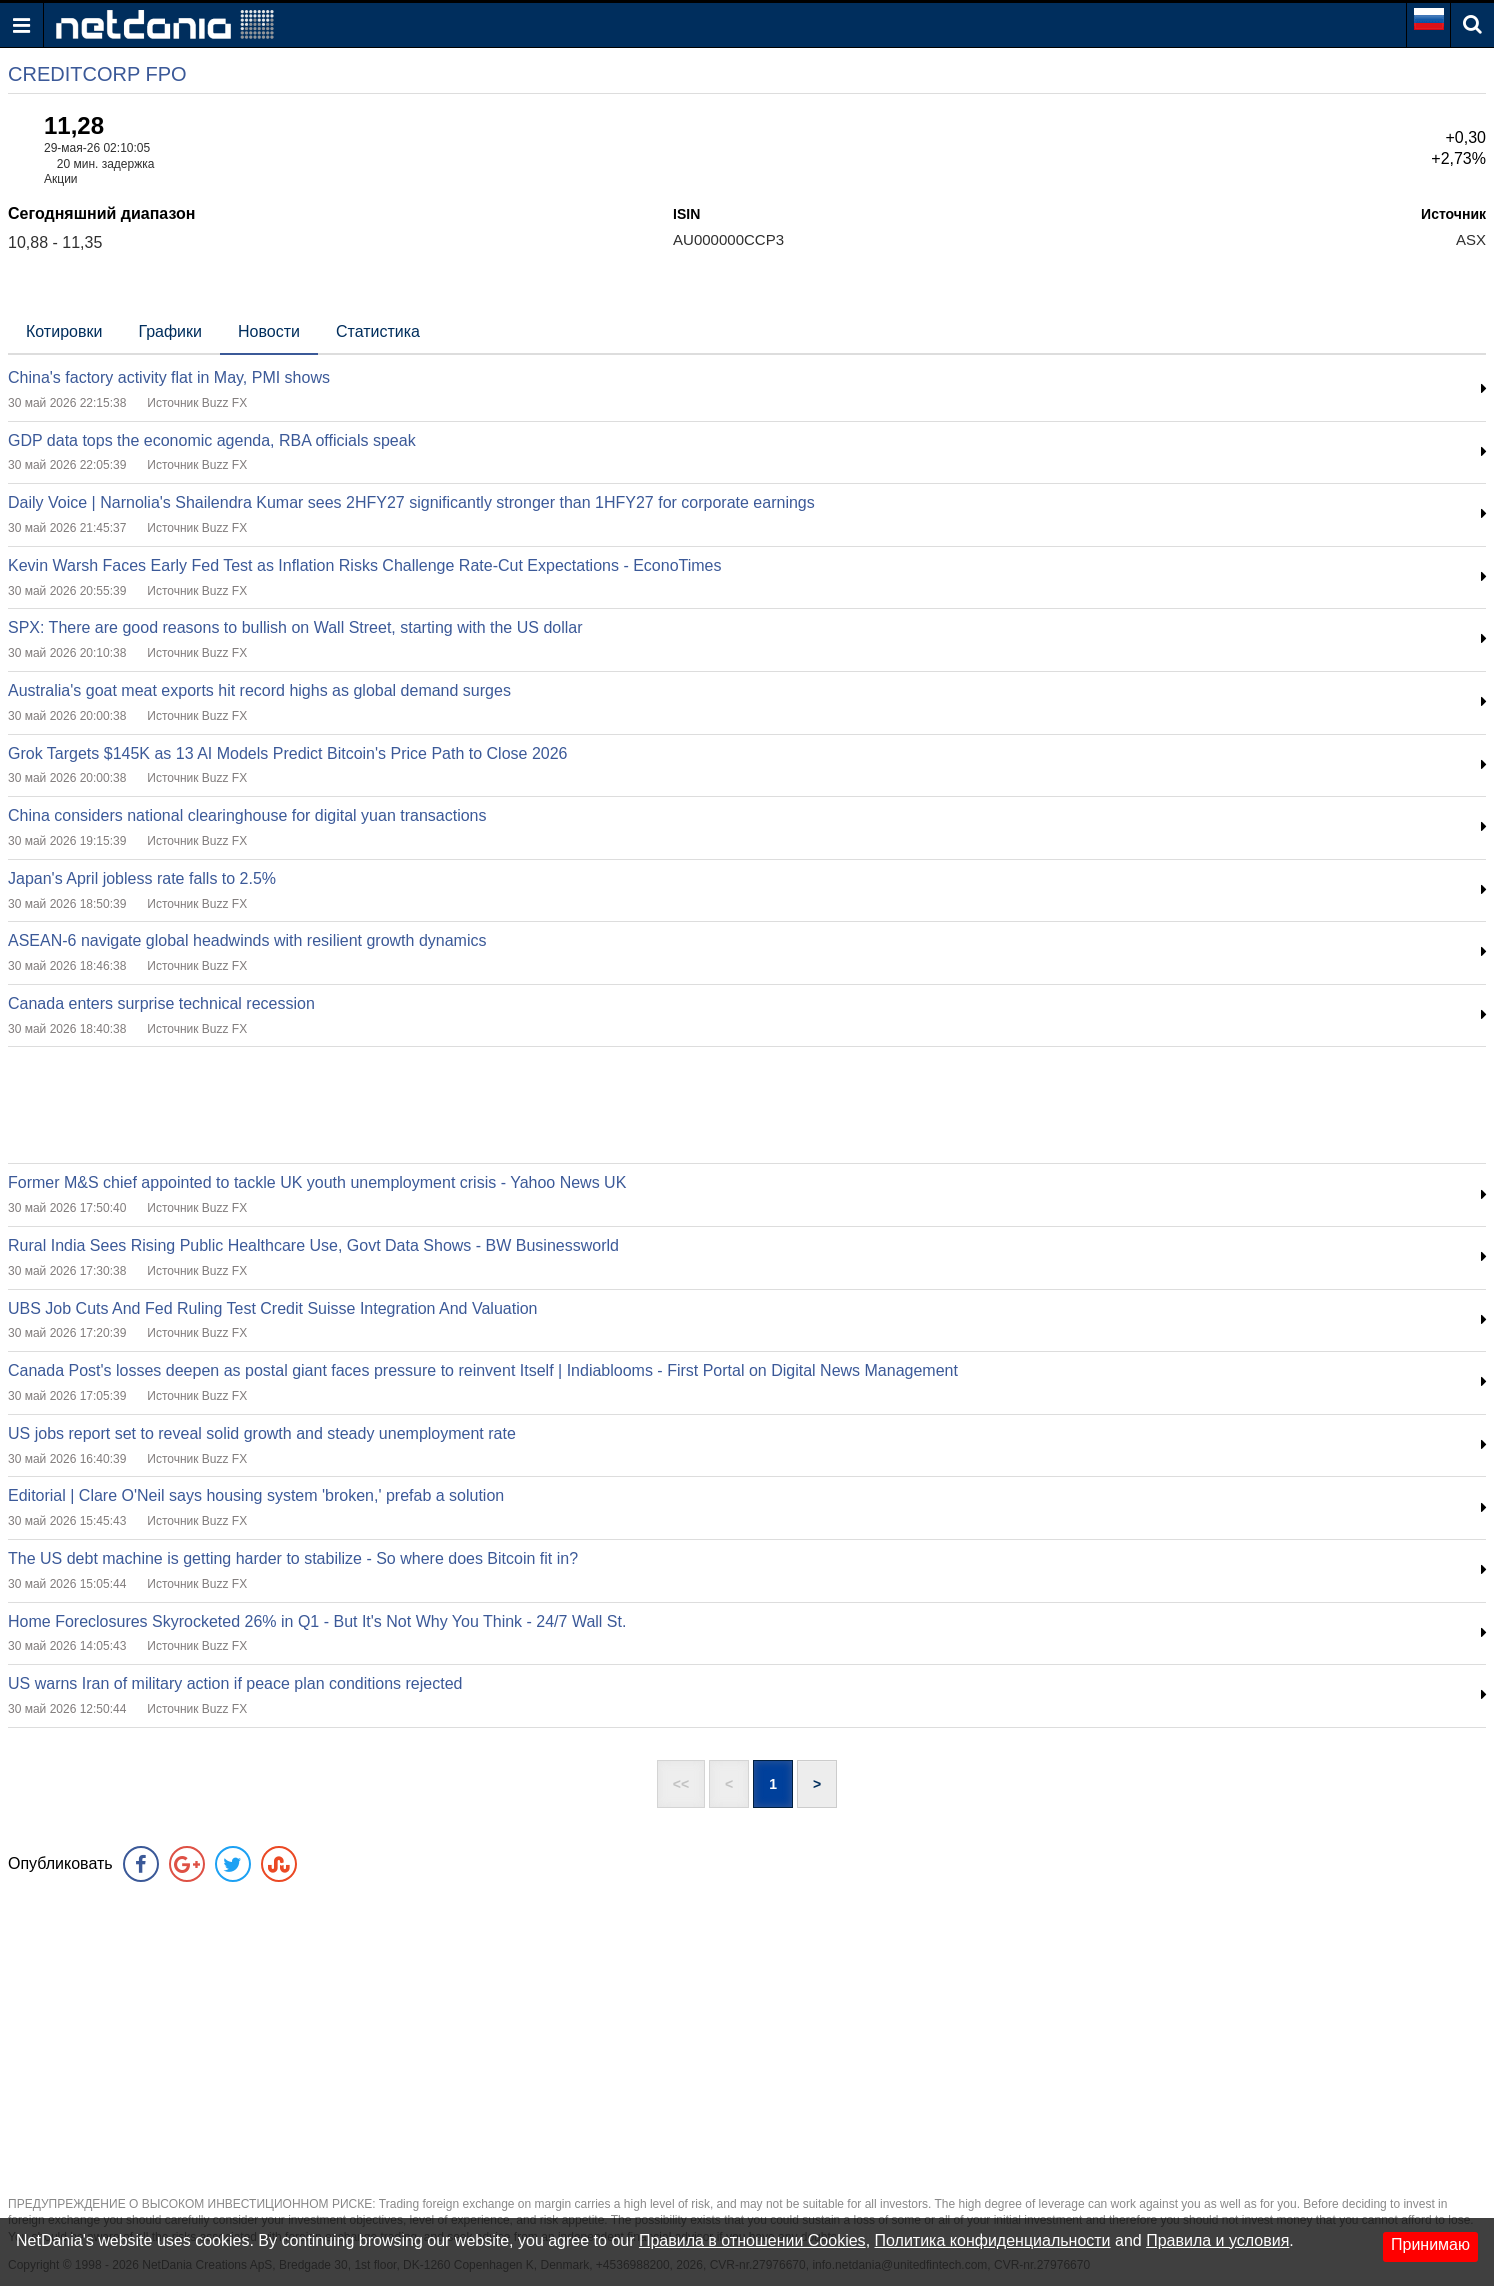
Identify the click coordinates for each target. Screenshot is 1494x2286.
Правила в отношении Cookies (752, 2240)
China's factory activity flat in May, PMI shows (169, 377)
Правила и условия (1217, 2240)
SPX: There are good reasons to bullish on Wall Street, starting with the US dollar (295, 627)
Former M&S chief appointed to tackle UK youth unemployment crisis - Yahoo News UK (317, 1182)
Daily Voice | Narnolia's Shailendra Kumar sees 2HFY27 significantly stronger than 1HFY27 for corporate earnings (411, 502)
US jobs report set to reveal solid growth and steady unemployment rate (262, 1433)
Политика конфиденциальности (993, 2240)
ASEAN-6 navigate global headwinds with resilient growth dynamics (247, 940)
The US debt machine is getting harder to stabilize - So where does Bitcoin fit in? (293, 1558)
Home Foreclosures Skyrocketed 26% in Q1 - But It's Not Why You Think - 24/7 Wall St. (317, 1621)
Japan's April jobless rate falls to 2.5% (142, 878)
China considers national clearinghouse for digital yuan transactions (247, 815)
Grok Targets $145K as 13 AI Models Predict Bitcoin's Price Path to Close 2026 (288, 753)
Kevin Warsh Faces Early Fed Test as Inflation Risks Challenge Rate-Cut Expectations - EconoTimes (364, 565)
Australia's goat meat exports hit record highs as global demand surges (259, 690)
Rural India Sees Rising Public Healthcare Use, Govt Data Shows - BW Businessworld (313, 1245)
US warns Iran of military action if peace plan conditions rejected (235, 1683)
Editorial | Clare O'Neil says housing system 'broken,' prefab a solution (256, 1495)
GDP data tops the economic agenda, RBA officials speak (212, 440)
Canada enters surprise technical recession (161, 1003)
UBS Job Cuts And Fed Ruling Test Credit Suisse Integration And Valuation (273, 1308)
